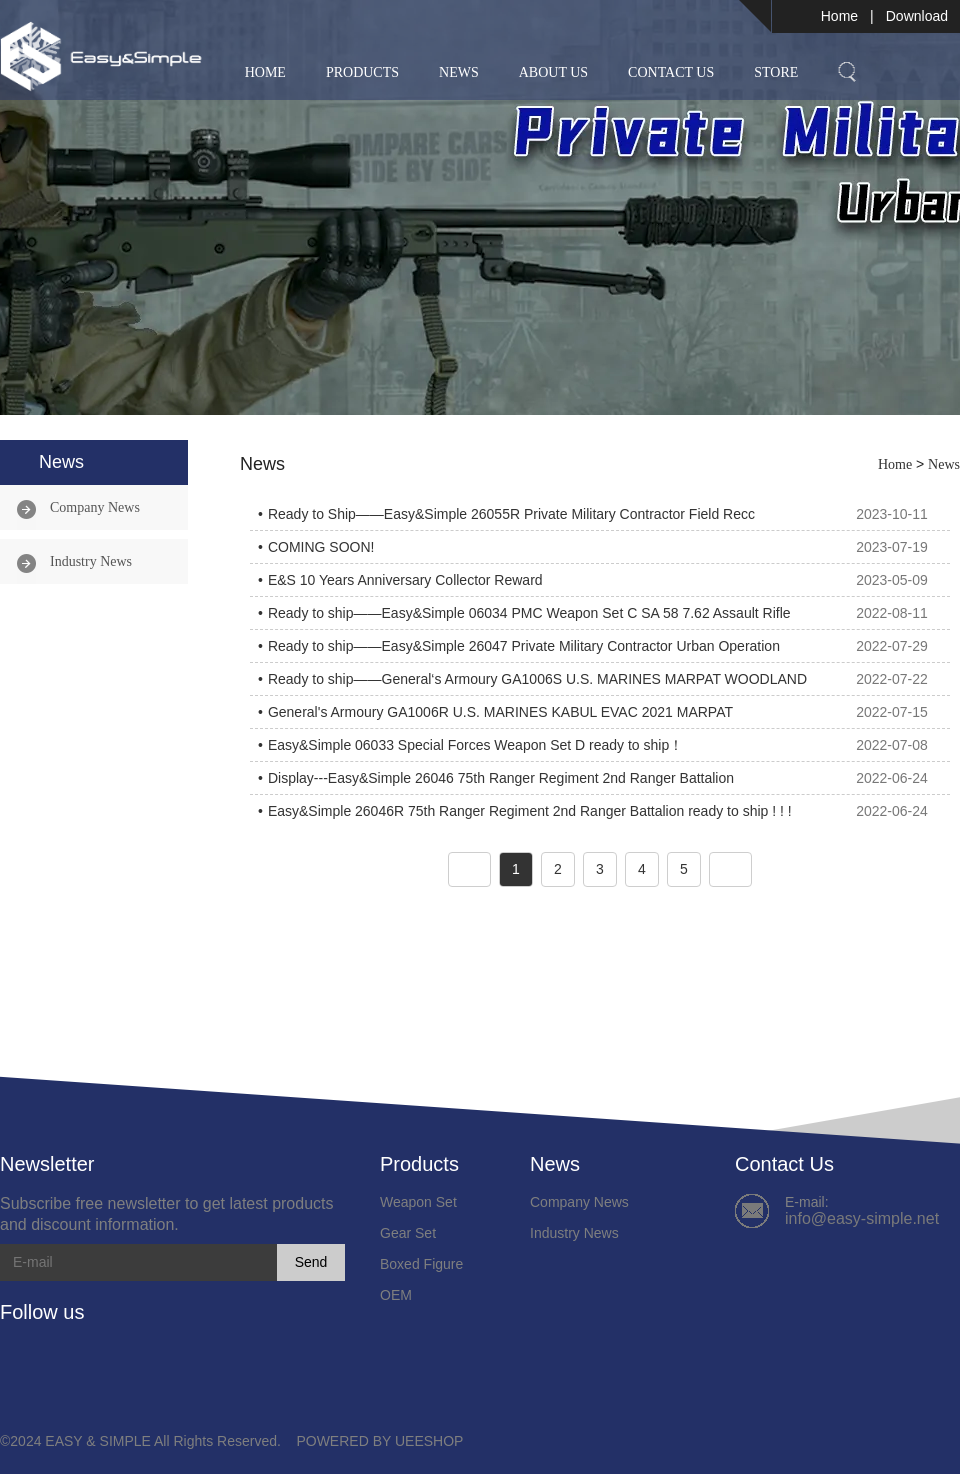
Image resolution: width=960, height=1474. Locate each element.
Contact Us (671, 72)
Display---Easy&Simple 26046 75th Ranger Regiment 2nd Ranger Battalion (501, 778)
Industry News (91, 561)
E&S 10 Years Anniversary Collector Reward (405, 580)
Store (776, 72)
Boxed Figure (421, 1264)
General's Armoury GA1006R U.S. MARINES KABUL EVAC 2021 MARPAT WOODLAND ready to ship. (500, 716)
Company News (95, 507)
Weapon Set (418, 1202)
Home (839, 16)
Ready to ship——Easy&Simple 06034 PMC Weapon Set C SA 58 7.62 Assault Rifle (529, 613)
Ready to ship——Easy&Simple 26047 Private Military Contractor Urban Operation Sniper (524, 650)
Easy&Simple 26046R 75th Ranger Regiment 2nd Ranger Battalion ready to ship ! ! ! (530, 811)
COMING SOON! (321, 547)
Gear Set (408, 1233)
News (459, 72)
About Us (553, 72)
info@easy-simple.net (862, 1218)
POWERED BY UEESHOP (379, 1441)
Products (362, 72)
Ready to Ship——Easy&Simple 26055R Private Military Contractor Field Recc (511, 514)
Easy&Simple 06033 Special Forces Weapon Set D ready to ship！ (475, 745)
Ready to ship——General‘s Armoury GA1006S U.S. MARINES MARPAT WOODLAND (537, 679)
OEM (396, 1295)
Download (917, 16)
